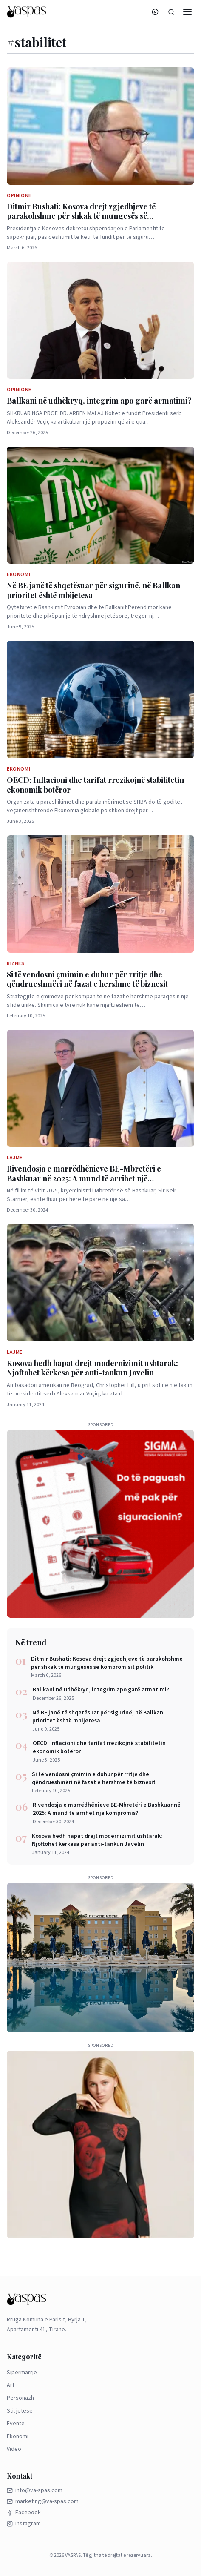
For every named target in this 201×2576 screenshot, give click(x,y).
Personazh (20, 2398)
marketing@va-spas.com (43, 2501)
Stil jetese (20, 2411)
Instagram (24, 2523)
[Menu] (187, 12)
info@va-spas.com (34, 2490)
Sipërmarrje (22, 2372)
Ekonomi (17, 2436)
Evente (16, 2423)
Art (10, 2385)
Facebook (24, 2512)
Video (14, 2449)
